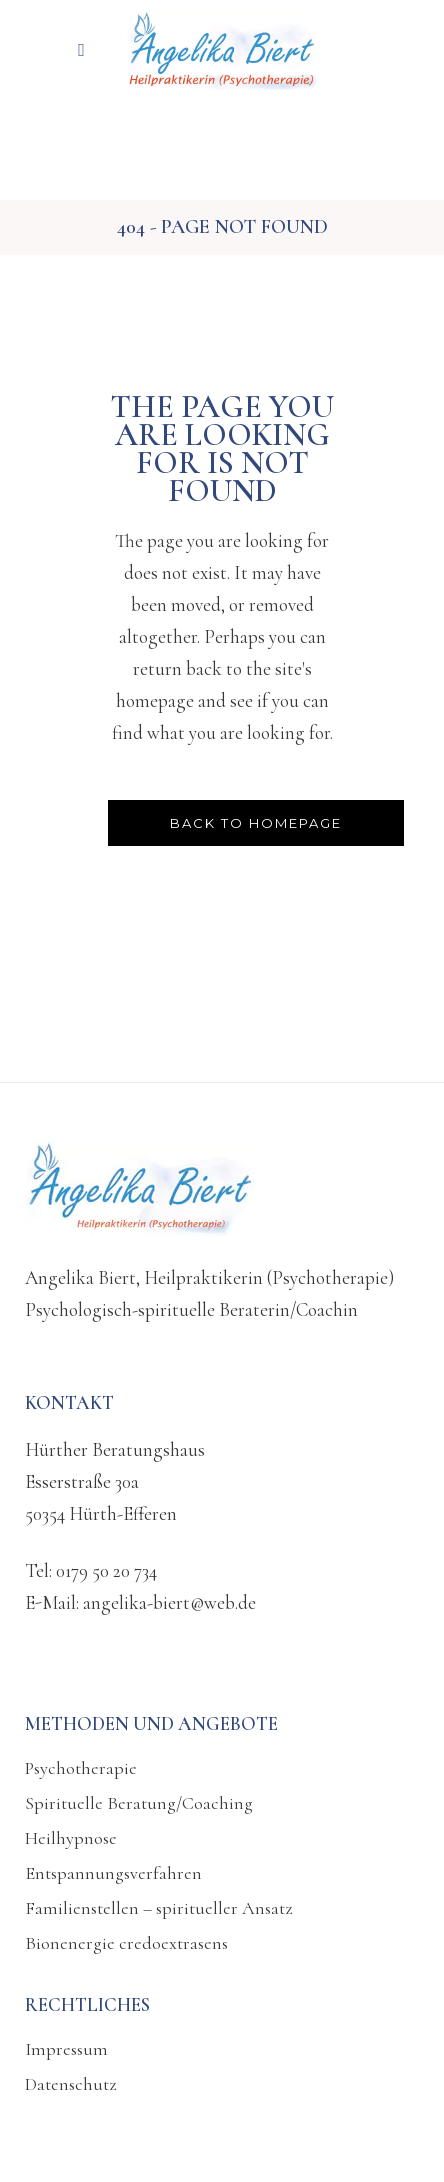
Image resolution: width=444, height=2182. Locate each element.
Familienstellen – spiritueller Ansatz (158, 1908)
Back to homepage (256, 823)
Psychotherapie (81, 1768)
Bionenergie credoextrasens (126, 1943)
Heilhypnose (71, 1838)
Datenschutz (70, 2084)
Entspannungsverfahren (113, 1873)
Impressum (66, 2049)
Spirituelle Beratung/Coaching (139, 1803)
